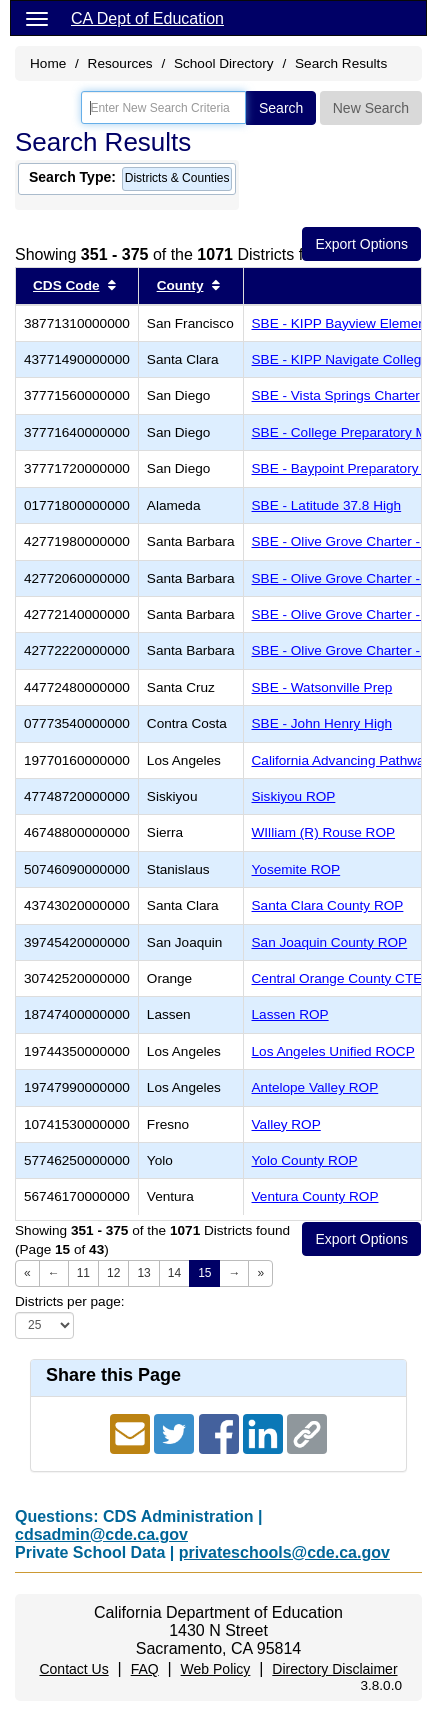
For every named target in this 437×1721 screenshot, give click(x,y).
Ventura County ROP (315, 1196)
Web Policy (216, 1669)
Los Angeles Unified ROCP (333, 1051)
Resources (120, 63)
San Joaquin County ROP (330, 942)
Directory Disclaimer (334, 1669)
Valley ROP (286, 1124)
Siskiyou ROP (294, 796)
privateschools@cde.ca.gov (284, 1552)
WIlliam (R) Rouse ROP (324, 832)
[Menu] (37, 18)
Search (281, 108)
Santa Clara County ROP (328, 905)
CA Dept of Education (147, 18)
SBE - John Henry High (322, 723)
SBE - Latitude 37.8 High (327, 505)
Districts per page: (70, 1301)
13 (143, 1273)
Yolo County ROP (305, 1160)
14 (174, 1273)
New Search (371, 108)
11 (83, 1273)
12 (113, 1273)
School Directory (224, 63)
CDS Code (66, 285)
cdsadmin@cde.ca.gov (101, 1534)
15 (204, 1273)
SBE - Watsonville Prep (322, 687)
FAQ (145, 1669)
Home (48, 63)
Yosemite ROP (296, 869)
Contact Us (73, 1669)
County (180, 285)
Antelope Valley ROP (315, 1087)
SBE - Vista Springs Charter (336, 395)
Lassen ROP (290, 1014)
